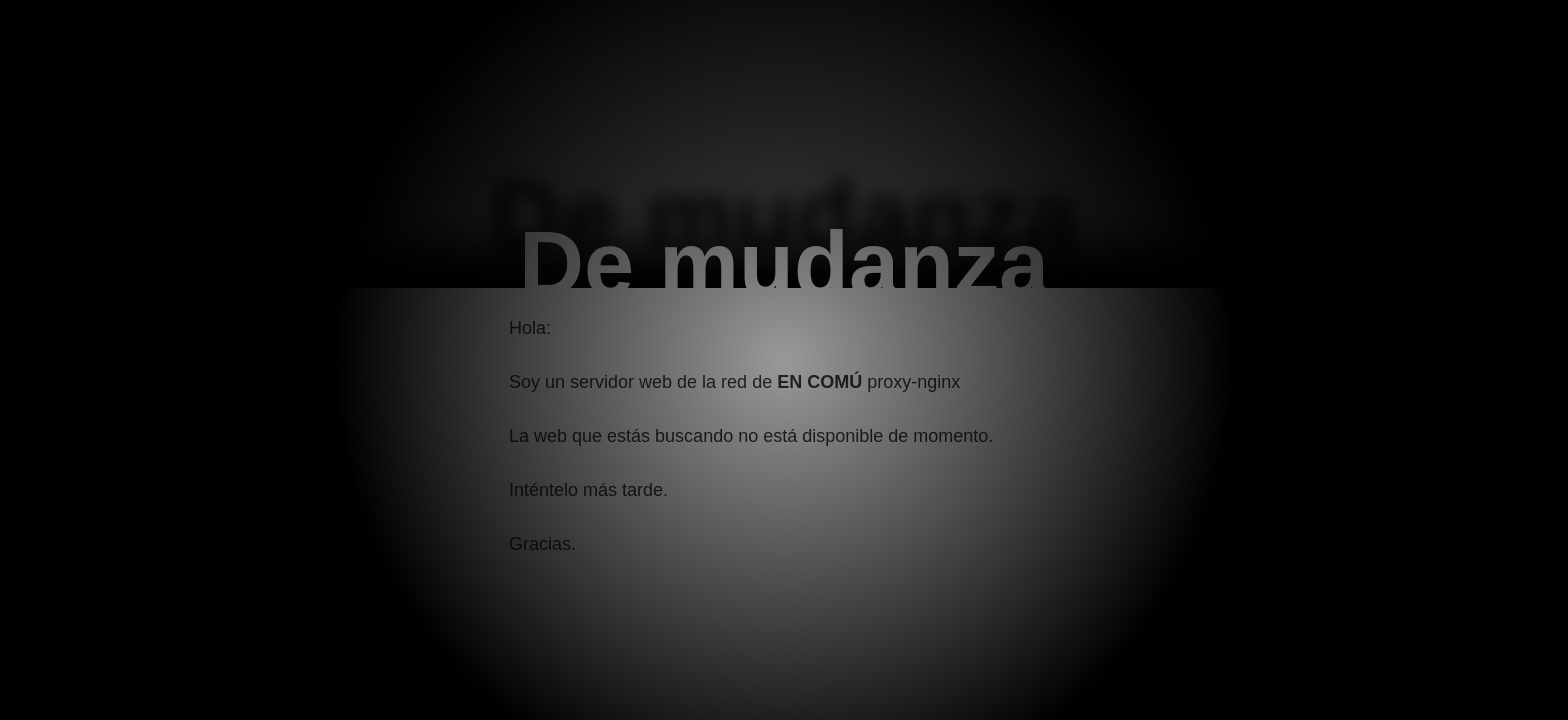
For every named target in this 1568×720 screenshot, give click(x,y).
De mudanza (784, 264)
